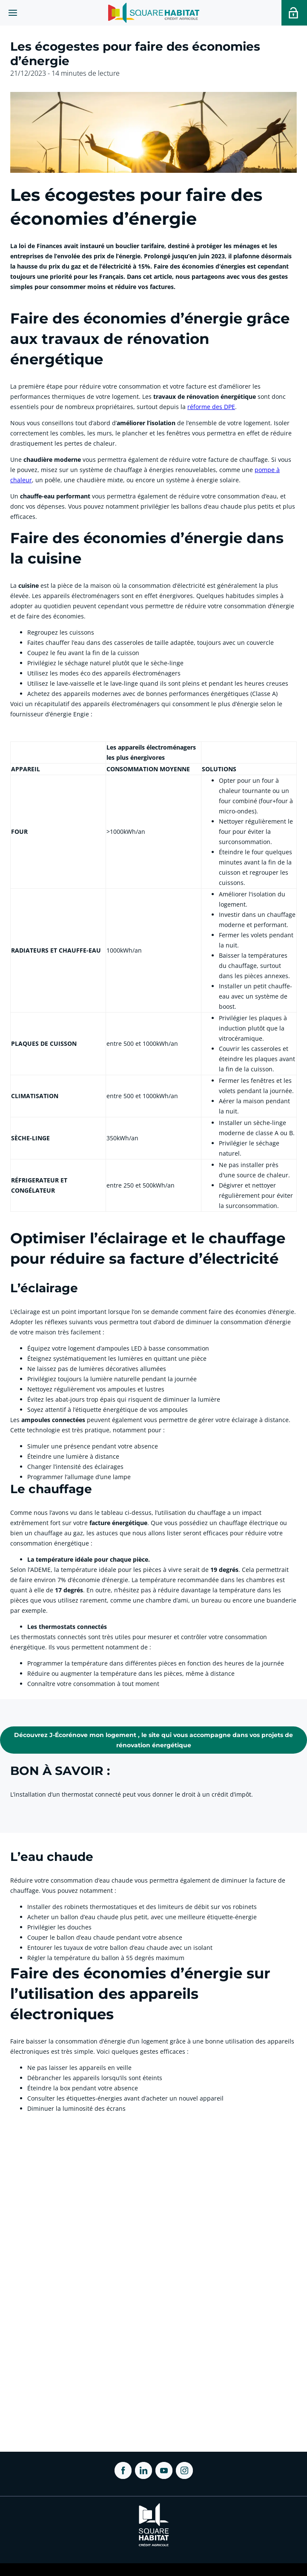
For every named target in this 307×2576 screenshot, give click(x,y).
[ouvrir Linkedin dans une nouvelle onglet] (143, 2470)
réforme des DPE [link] (211, 407)
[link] (153, 1740)
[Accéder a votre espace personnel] (294, 13)
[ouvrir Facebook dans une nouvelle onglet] (123, 2470)
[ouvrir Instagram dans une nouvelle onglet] (184, 2470)
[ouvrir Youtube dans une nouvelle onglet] (163, 2470)
